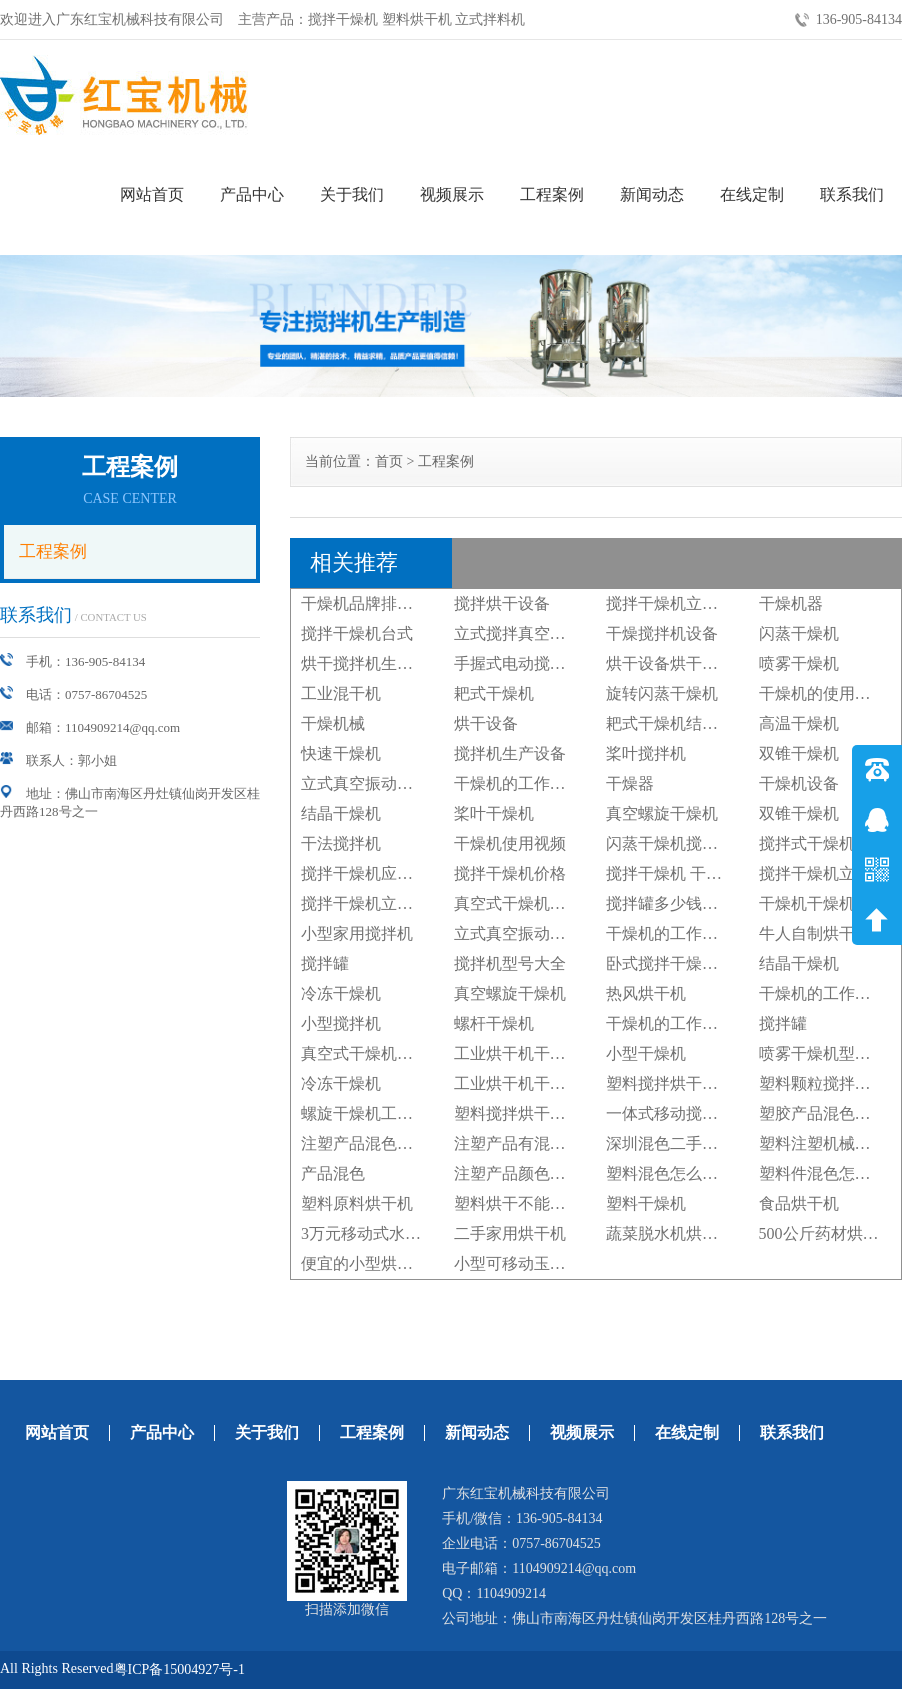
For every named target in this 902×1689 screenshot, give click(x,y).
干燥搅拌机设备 (662, 633)
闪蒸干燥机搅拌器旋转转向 (702, 843)
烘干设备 (486, 723)
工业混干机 (341, 693)
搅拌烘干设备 (502, 603)
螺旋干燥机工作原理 (373, 1113)
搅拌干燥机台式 (357, 633)
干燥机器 (791, 603)
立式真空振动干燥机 (373, 783)
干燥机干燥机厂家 (823, 903)
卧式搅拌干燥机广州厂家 (694, 963)
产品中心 (252, 194)
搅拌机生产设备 (510, 753)
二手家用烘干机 (510, 1233)
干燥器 (630, 783)
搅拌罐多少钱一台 (670, 903)
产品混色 (333, 1173)
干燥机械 (333, 723)
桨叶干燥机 (494, 813)
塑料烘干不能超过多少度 (542, 1203)
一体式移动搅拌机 (670, 1113)
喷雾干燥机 (799, 663)
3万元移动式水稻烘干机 (385, 1233)
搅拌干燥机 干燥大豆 (680, 873)
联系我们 (852, 194)
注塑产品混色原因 (365, 1143)
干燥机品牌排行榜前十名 (389, 603)
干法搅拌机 (341, 843)
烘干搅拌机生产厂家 (373, 663)
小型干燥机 (646, 1053)
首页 (389, 461)
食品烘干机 (799, 1203)
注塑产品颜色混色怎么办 (542, 1173)
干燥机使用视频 (510, 843)
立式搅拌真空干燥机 (526, 633)
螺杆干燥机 (494, 1023)
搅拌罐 (325, 963)
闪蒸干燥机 (799, 633)
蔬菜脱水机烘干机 (670, 1233)
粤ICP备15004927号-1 (179, 1669)
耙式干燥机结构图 (670, 723)
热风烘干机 (646, 993)
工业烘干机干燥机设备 (534, 1053)
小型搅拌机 (341, 1023)
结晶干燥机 (341, 813)
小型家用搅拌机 (357, 933)
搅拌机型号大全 (510, 963)
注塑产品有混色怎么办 (534, 1143)
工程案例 (552, 194)
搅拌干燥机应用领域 (373, 873)
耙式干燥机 (494, 693)
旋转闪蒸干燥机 (662, 693)
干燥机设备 (799, 783)
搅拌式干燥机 (807, 843)
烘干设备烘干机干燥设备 (694, 663)
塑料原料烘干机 (357, 1203)
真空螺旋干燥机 (662, 813)
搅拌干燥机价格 (510, 873)
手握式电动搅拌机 (518, 663)
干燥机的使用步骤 (823, 693)
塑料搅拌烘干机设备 (526, 1113)
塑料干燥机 (646, 1203)
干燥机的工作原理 (518, 783)
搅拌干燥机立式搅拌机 (686, 603)
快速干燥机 (341, 753)
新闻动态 (652, 194)
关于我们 (352, 194)
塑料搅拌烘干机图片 (678, 1083)
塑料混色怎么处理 (670, 1173)
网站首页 (152, 194)
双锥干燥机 (799, 753)
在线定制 (752, 194)
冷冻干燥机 (341, 993)
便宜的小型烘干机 (365, 1263)
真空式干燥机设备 (518, 903)
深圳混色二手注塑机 (678, 1143)
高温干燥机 (799, 723)
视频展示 (452, 194)
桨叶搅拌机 (646, 753)
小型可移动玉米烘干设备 (542, 1263)
